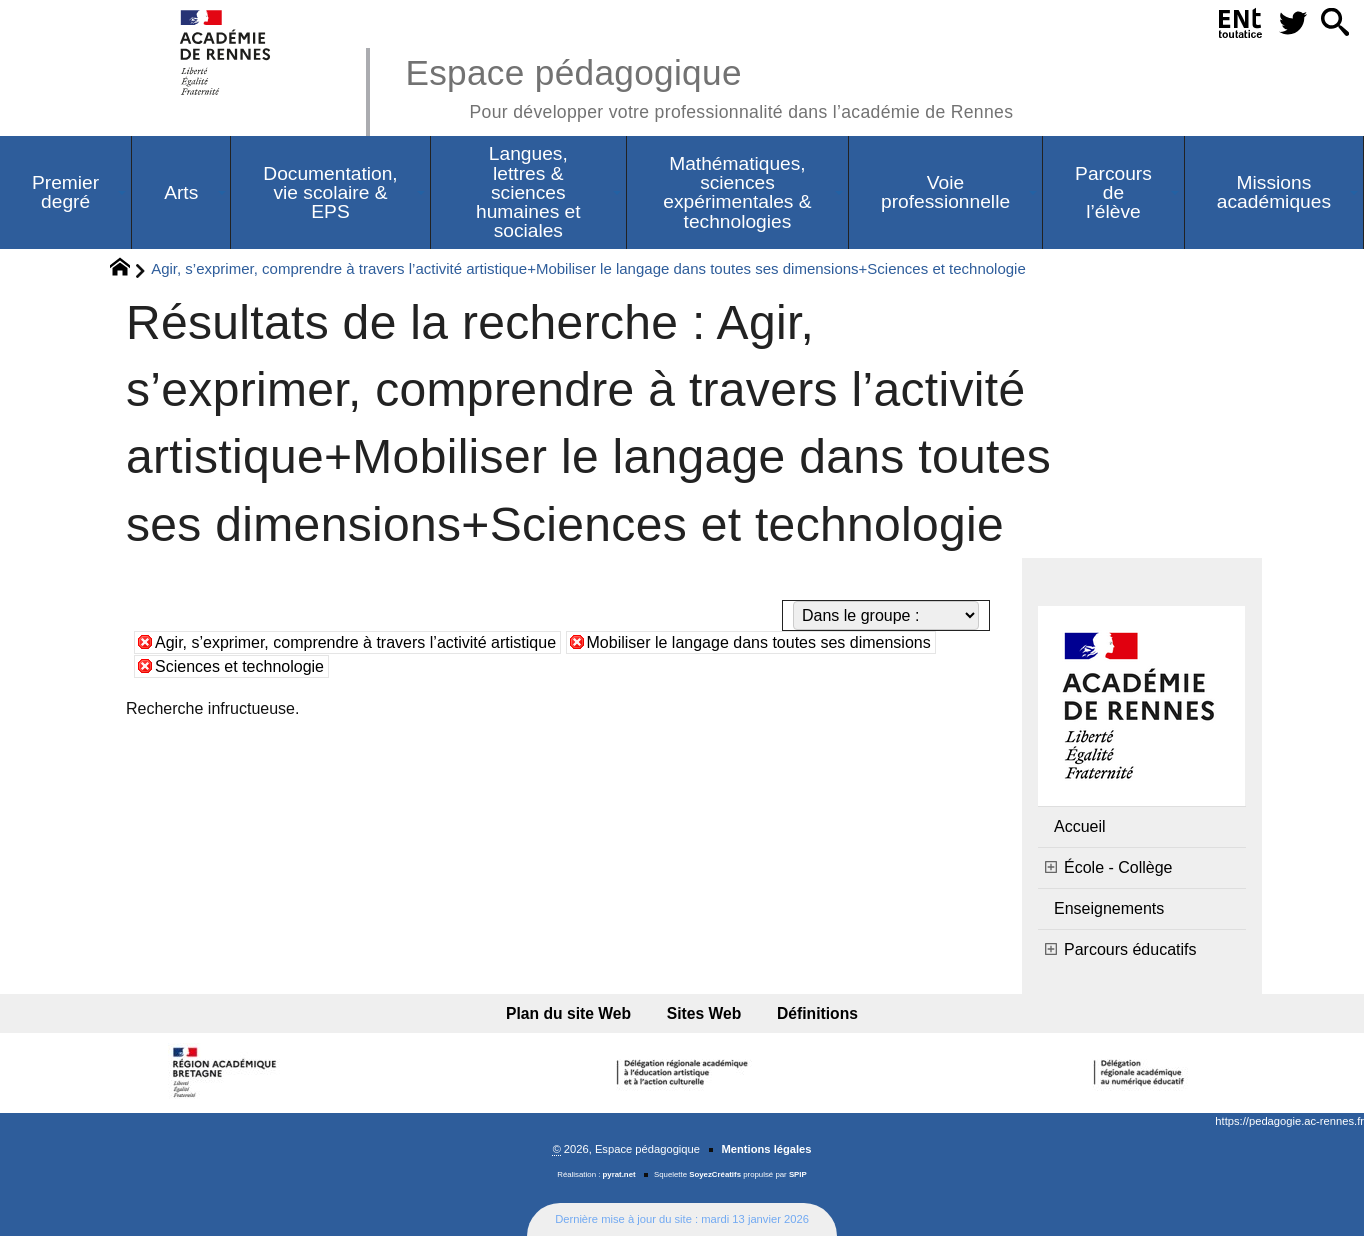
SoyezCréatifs (715, 1174)
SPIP (798, 1174)
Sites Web (704, 1013)
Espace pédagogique (709, 85)
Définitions (817, 1013)
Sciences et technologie (239, 666)
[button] (1335, 23)
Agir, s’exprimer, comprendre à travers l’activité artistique (355, 642)
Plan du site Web (568, 1013)
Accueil (1080, 826)
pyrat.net (619, 1174)
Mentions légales (766, 1149)
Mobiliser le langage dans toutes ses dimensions (759, 642)
